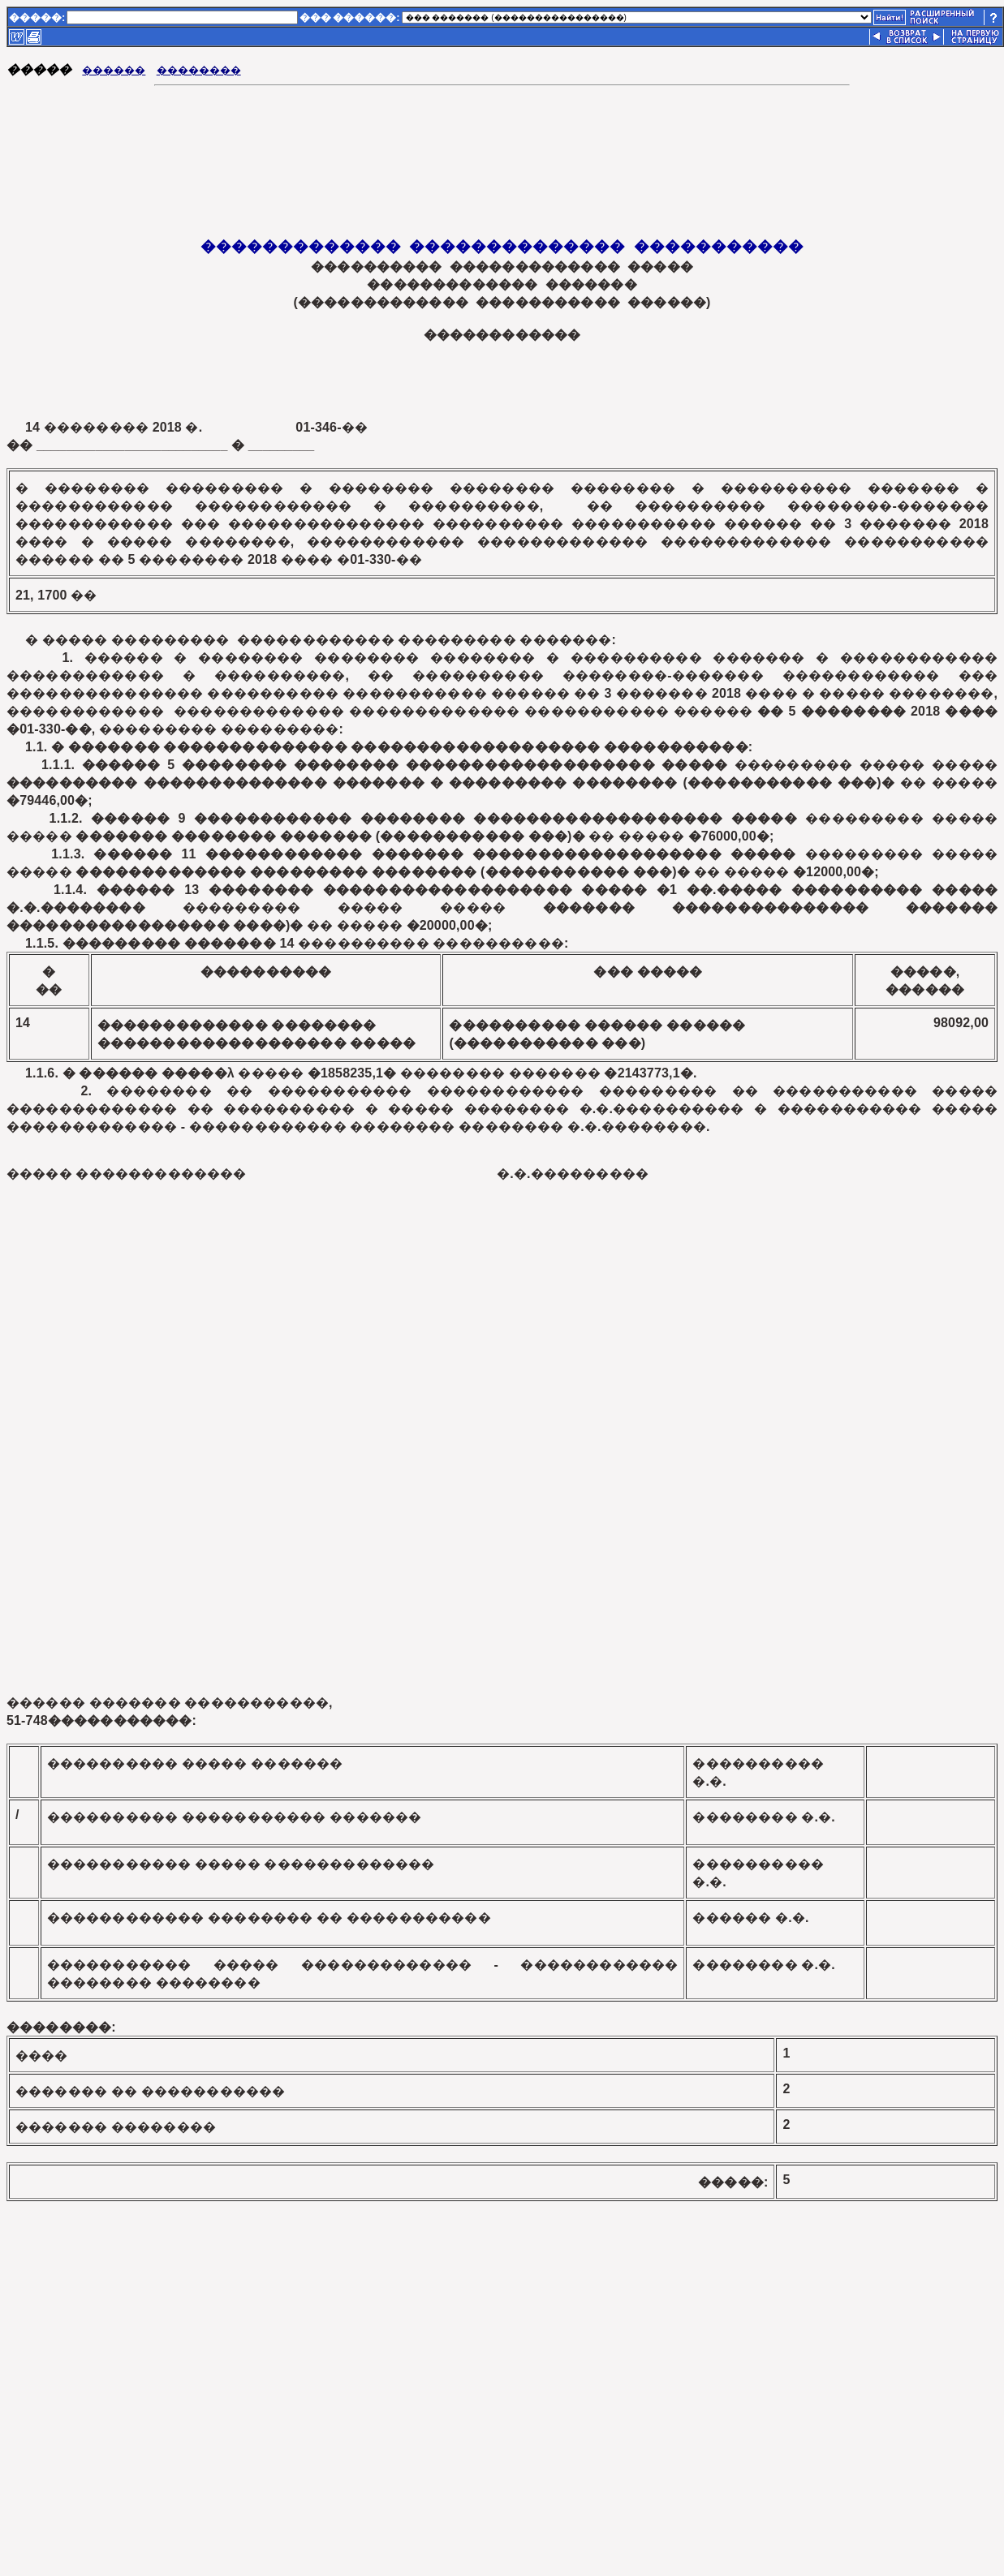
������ (113, 70)
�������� (199, 70)
